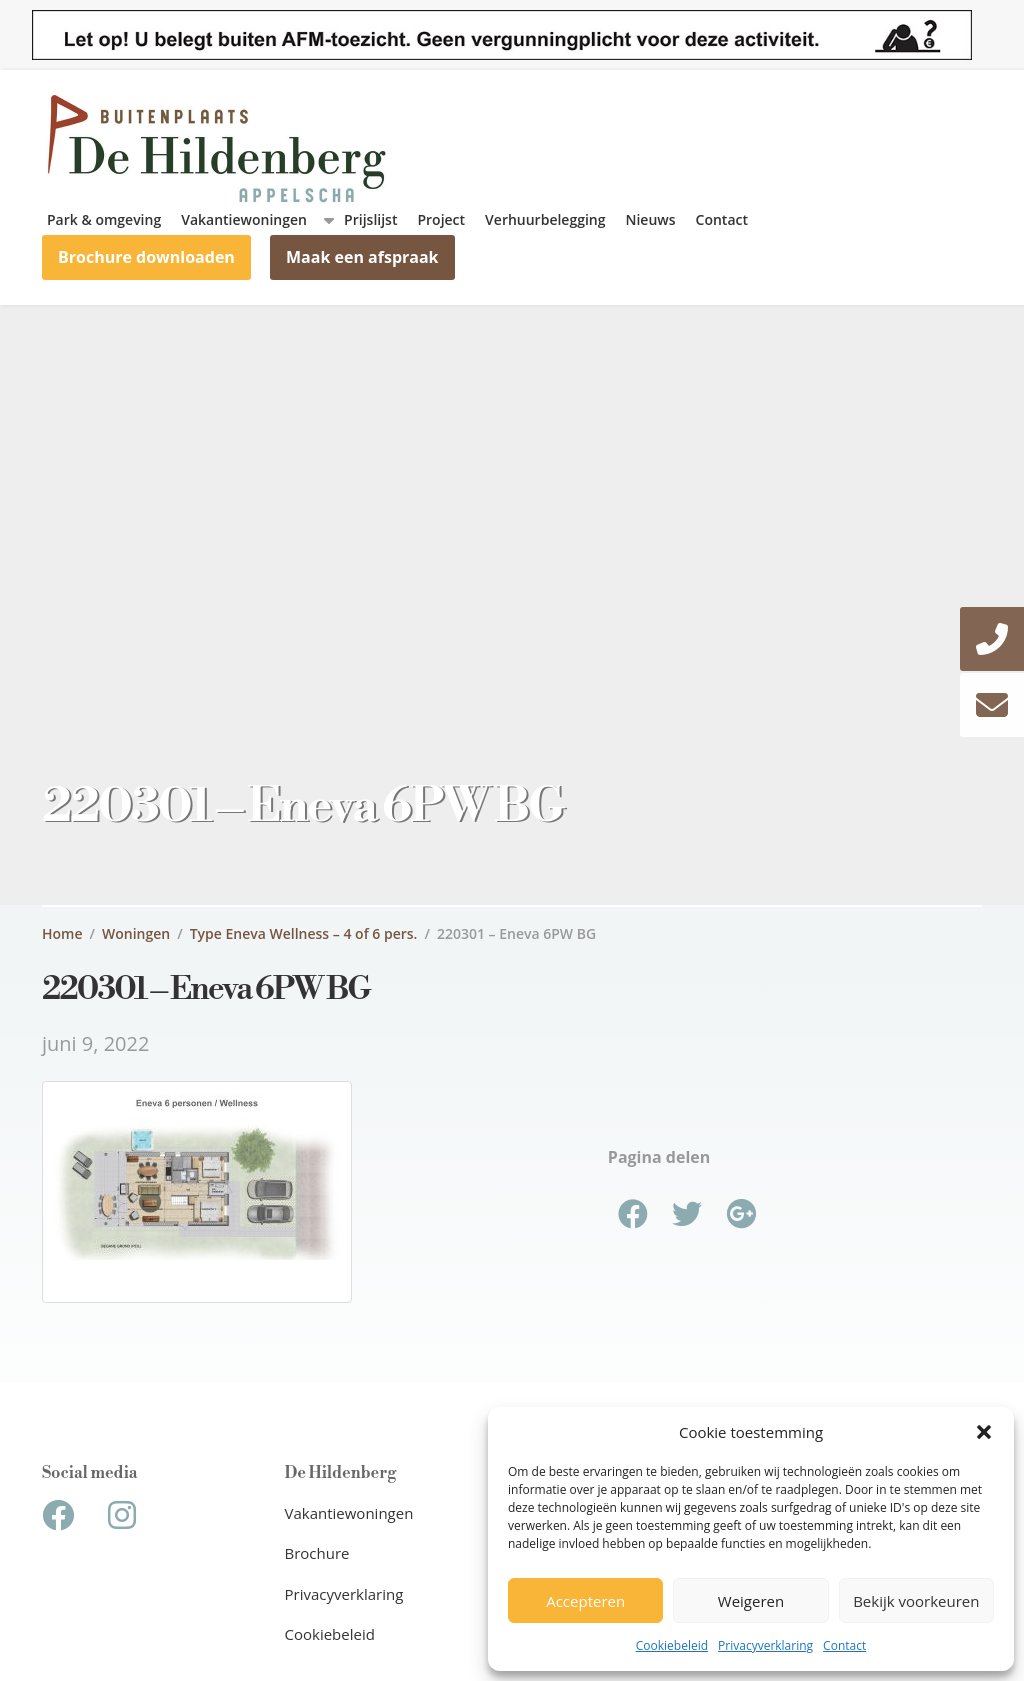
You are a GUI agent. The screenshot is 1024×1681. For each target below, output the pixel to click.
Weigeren (751, 1601)
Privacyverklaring (765, 1645)
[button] (984, 1432)
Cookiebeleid (672, 1645)
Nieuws (651, 219)
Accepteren (585, 1601)
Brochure (317, 1553)
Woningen (136, 933)
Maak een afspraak (362, 257)
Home (62, 933)
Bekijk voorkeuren (916, 1601)
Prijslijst (370, 219)
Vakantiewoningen (244, 219)
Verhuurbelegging (545, 219)
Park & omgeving (104, 219)
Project (441, 219)
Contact (844, 1645)
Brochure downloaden (146, 257)
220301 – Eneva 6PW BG (516, 933)
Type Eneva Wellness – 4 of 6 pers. (304, 933)
